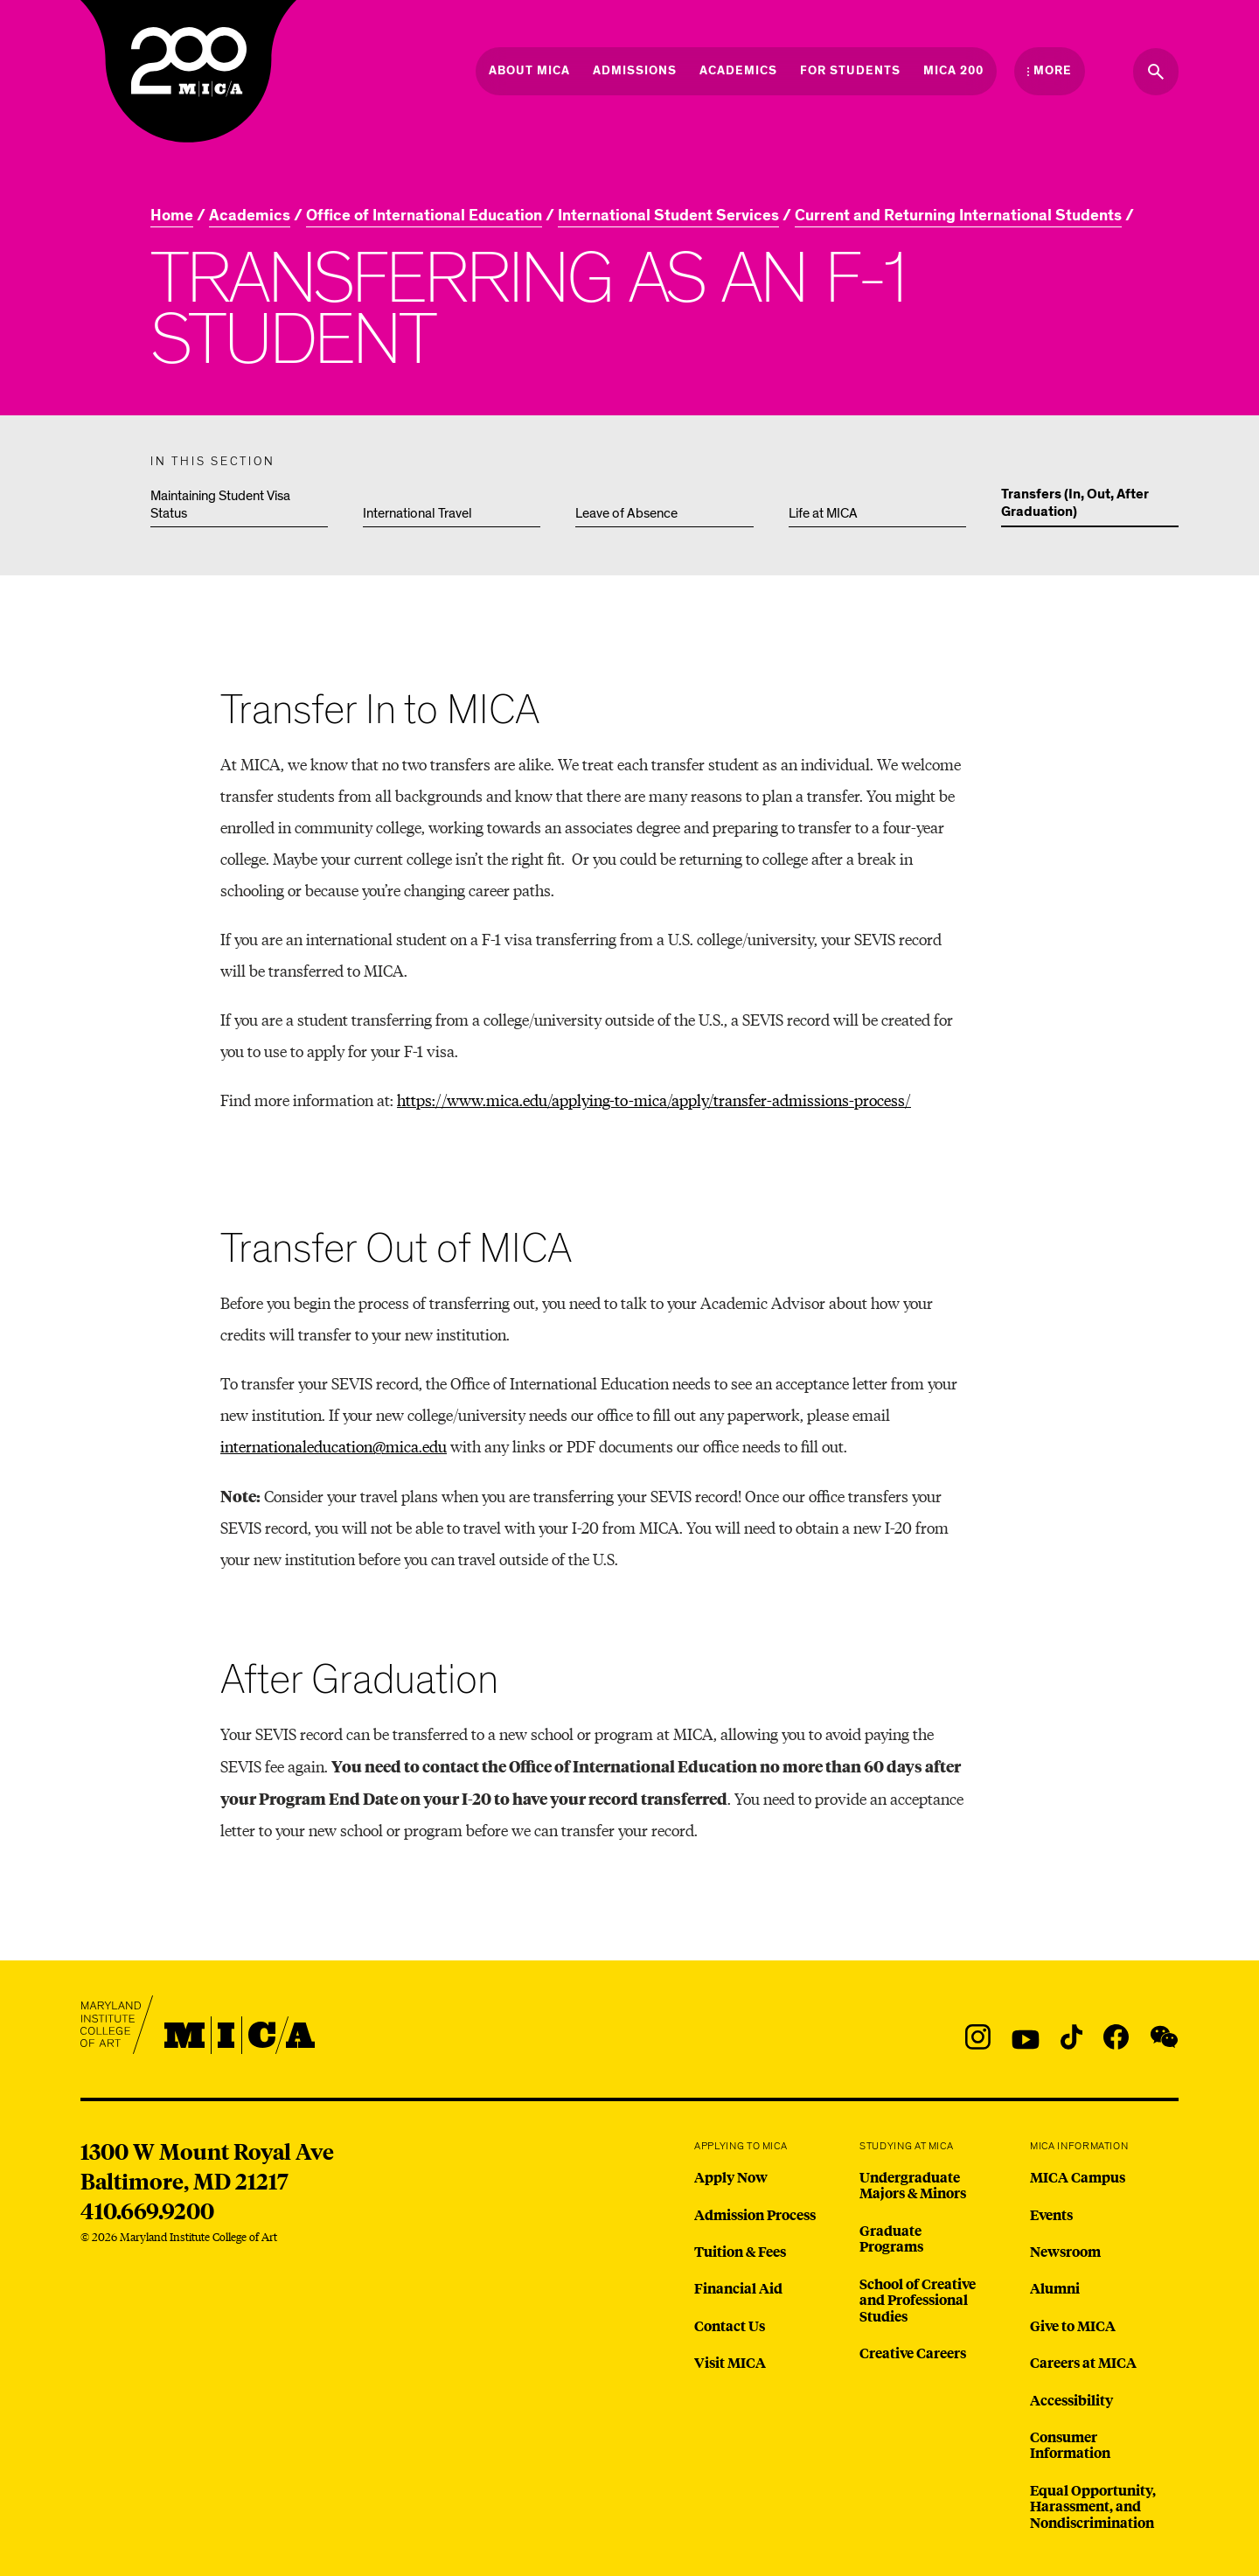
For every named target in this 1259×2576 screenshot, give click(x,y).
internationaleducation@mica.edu (333, 1446)
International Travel (417, 513)
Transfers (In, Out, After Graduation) (1075, 503)
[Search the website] (1155, 71)
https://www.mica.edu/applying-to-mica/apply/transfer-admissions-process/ (654, 1099)
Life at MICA (823, 513)
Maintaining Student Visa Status (220, 504)
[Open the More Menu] (1050, 70)
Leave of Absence (626, 513)
